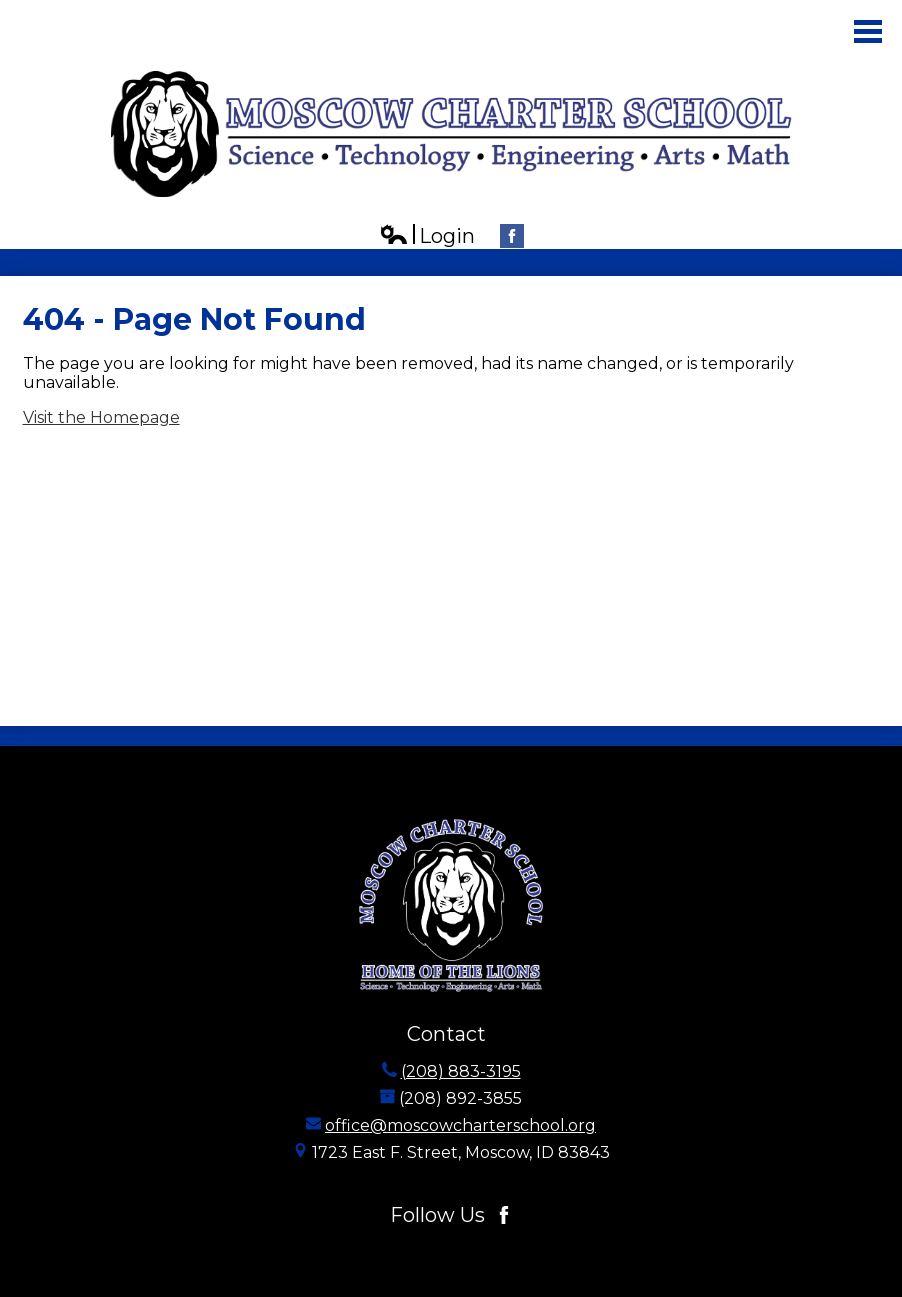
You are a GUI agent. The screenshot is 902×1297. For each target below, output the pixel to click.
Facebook (512, 238)
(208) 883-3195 (461, 1071)
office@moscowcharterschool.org (460, 1125)
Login (427, 236)
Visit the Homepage (101, 417)
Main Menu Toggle (868, 31)
